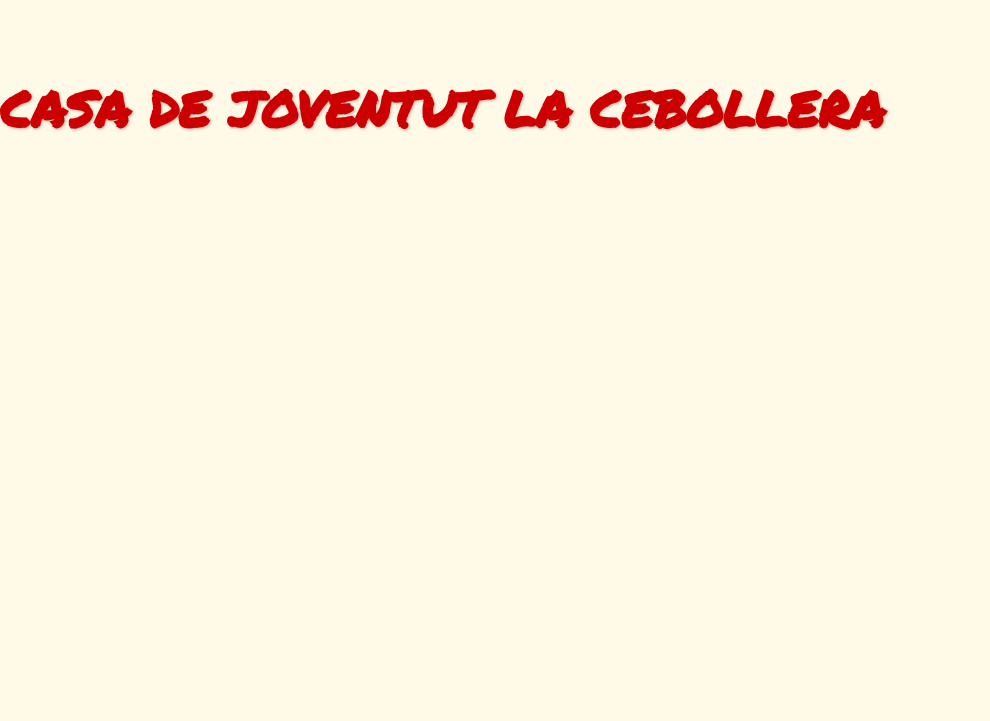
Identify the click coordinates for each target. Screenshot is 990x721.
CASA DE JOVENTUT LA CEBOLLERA (442, 108)
